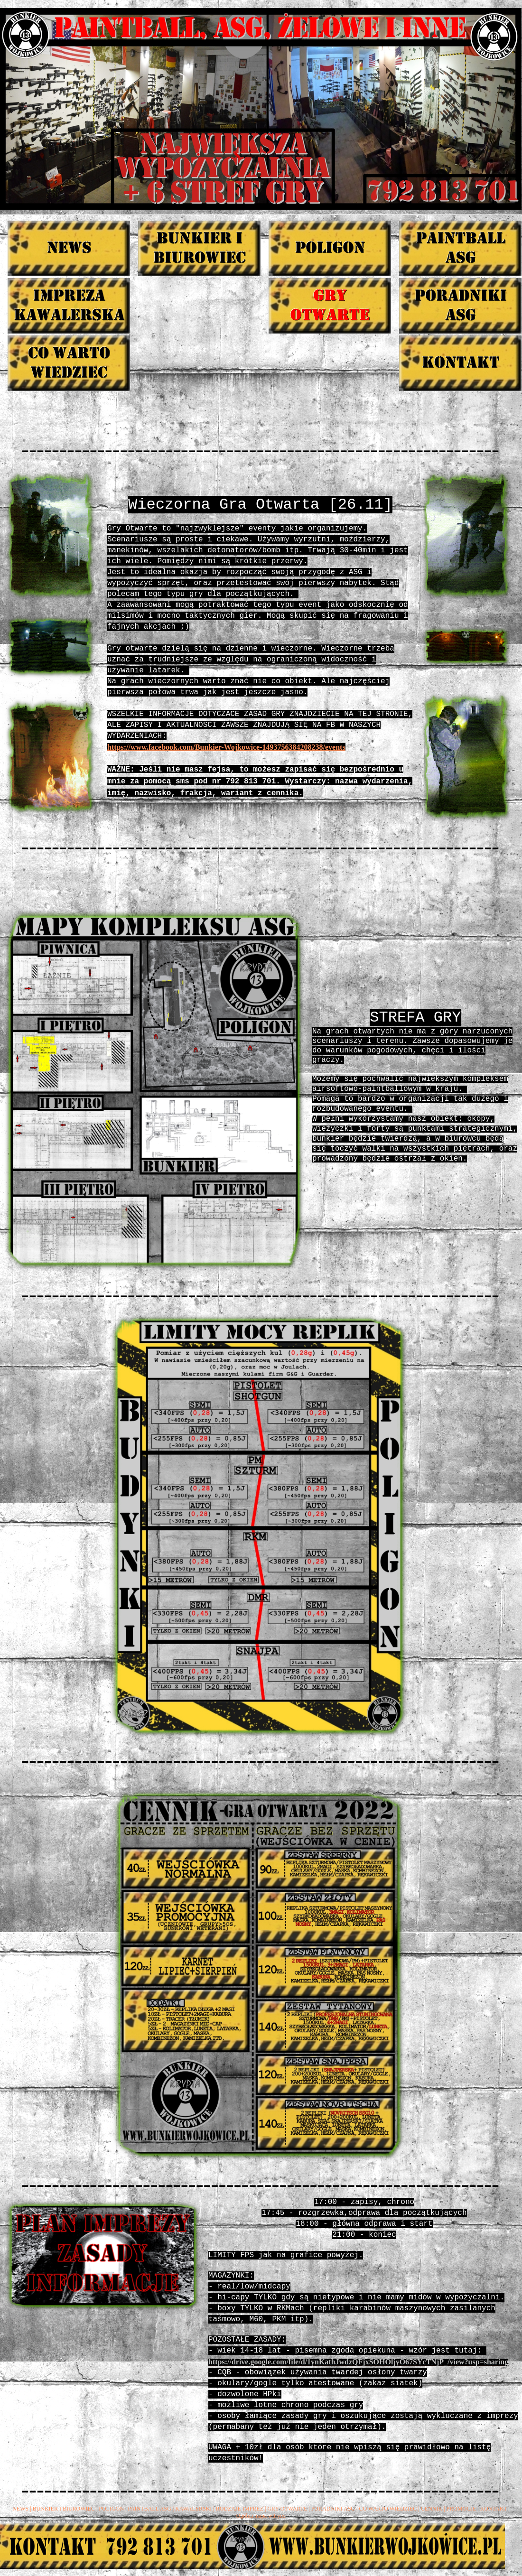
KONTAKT (493, 2508)
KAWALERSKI (193, 2508)
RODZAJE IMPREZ (239, 2508)
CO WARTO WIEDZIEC (388, 2508)
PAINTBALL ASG (149, 2508)
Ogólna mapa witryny (261, 2515)
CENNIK (431, 2508)
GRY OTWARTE (287, 2508)
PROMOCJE (461, 2508)
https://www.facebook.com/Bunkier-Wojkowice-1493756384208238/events (226, 747)
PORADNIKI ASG (333, 2508)
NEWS (20, 2508)
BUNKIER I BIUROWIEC (64, 2508)
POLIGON (111, 2508)
